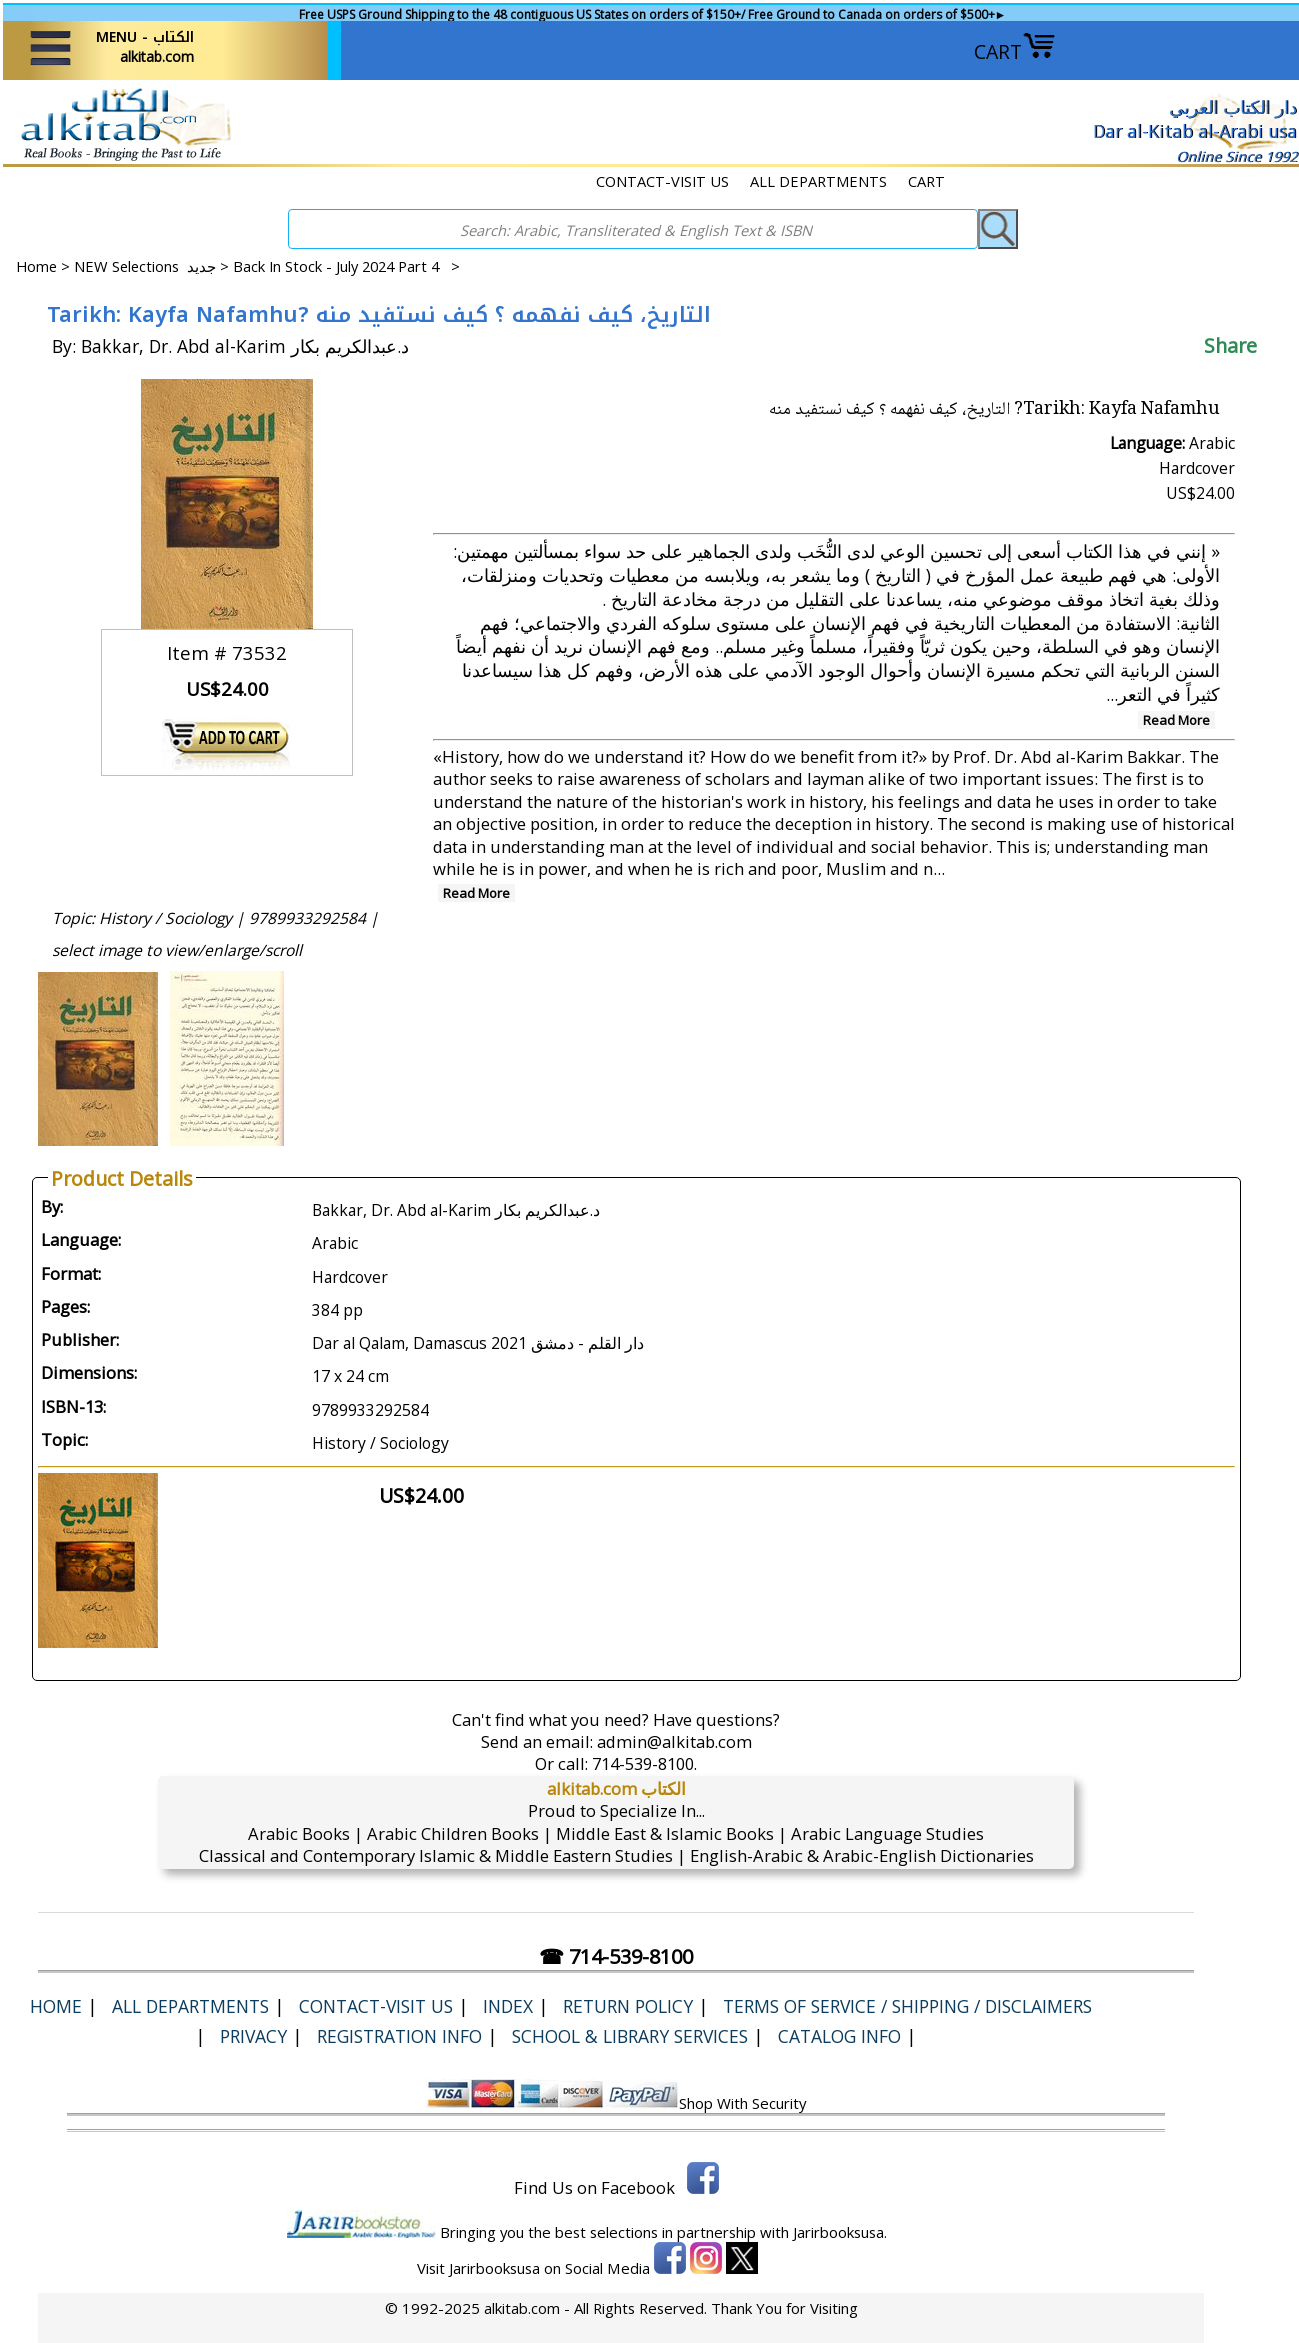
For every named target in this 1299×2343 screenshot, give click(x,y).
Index (508, 2006)
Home (36, 266)
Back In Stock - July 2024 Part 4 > (346, 266)
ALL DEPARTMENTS (818, 181)
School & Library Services (630, 2036)
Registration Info (399, 2036)
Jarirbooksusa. (840, 2232)
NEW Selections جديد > (153, 266)
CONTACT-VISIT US (662, 181)
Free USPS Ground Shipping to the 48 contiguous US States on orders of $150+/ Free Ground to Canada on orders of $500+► (653, 14)
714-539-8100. (644, 1763)
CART (1015, 51)
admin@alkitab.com (674, 1741)
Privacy (253, 2036)
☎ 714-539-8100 (616, 1956)
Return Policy (628, 2006)
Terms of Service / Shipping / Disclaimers (907, 2006)
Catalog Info (839, 2036)
